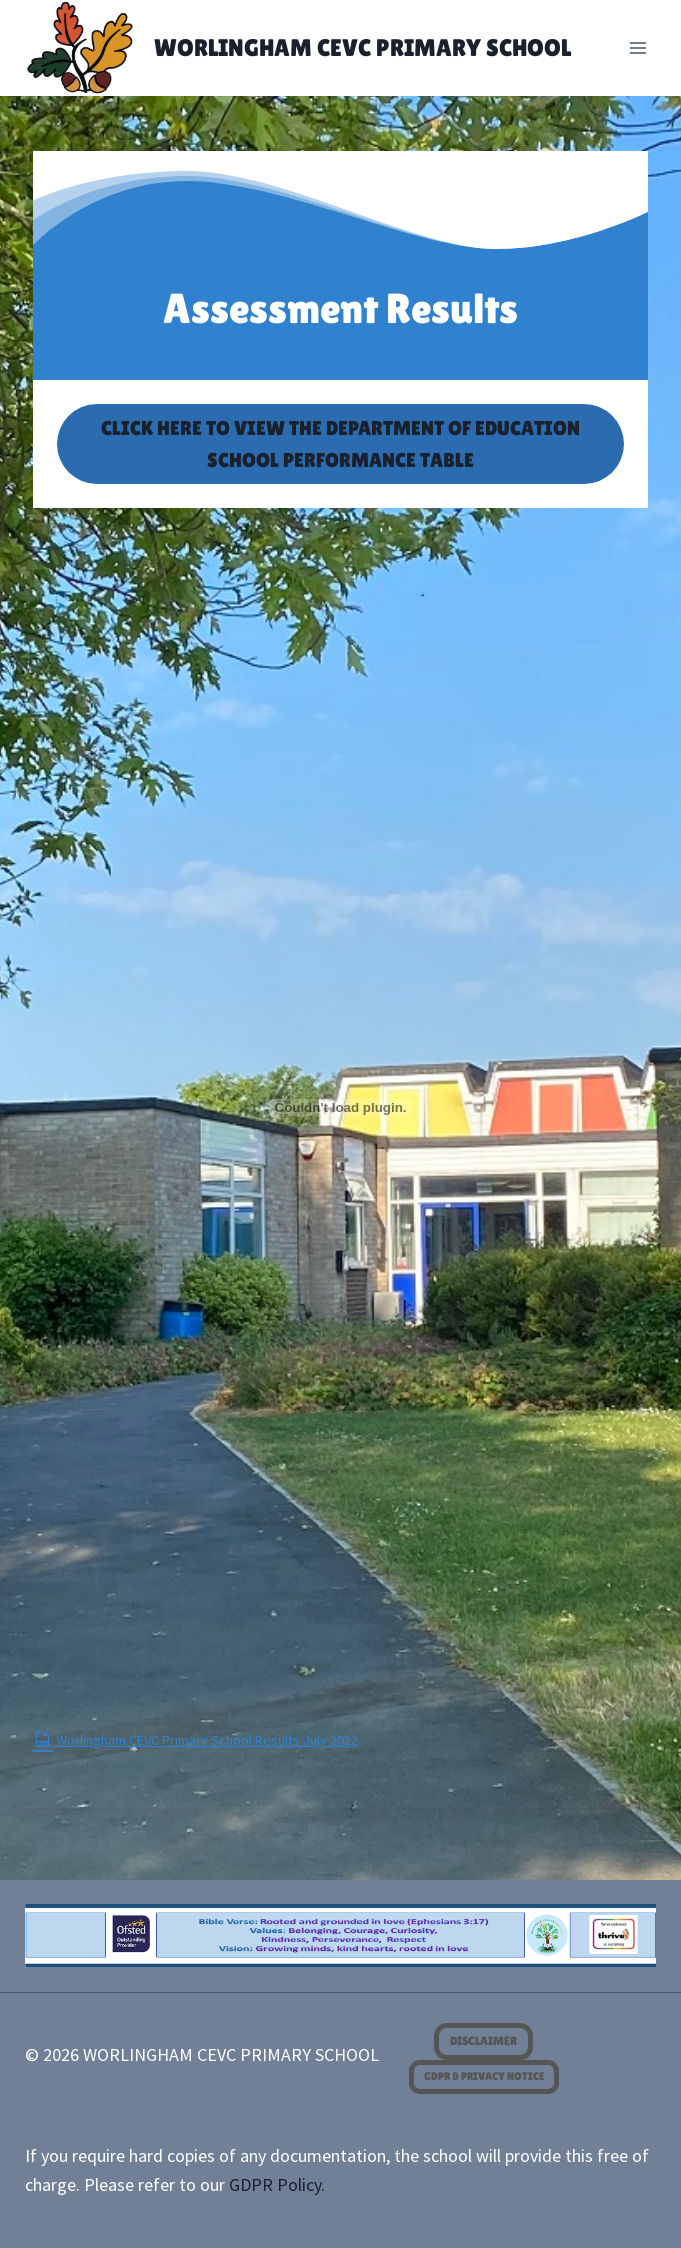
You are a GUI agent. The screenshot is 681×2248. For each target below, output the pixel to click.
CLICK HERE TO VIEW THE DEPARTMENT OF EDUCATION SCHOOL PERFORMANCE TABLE (340, 444)
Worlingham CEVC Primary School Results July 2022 (195, 1740)
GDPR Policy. (277, 2184)
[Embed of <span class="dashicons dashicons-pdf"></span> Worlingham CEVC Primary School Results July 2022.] (341, 1108)
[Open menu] (638, 47)
